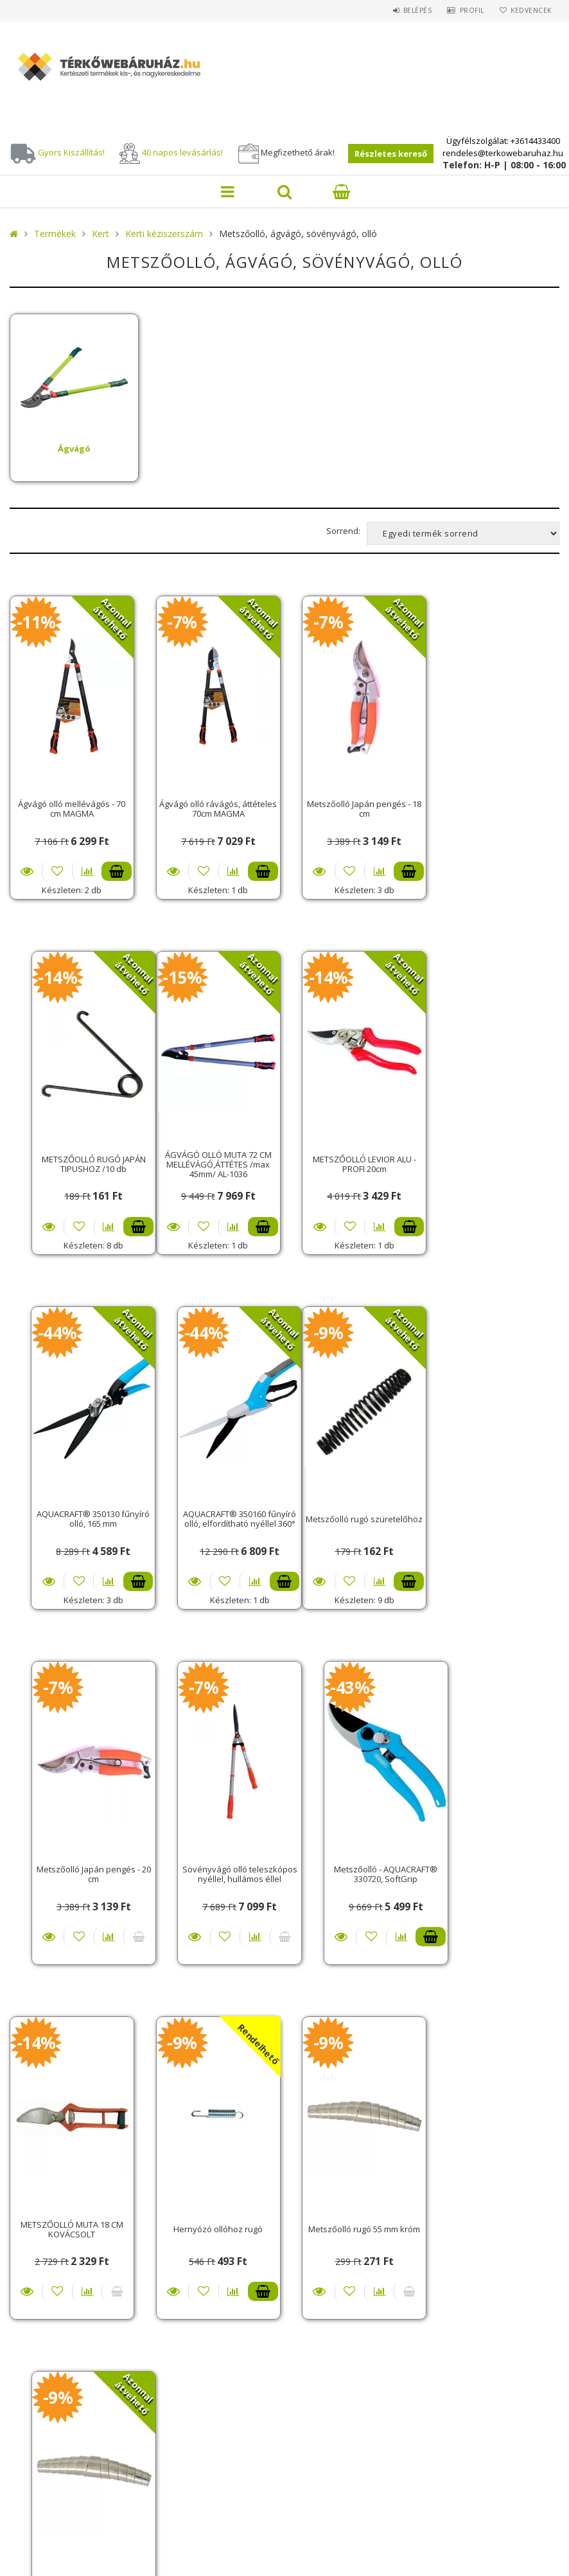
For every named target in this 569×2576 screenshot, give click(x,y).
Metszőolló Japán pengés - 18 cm (356, 805)
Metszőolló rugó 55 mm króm (356, 1860)
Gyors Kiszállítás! (71, 152)
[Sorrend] (463, 533)
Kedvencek (529, 10)
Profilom (314, 2252)
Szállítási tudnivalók (71, 2269)
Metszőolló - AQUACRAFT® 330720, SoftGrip (498, 1508)
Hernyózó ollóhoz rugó (213, 1860)
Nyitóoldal (50, 2217)
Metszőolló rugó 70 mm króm (499, 1860)
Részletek (26, 868)
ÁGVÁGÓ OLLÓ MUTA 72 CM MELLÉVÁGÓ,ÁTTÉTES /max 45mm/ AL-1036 (70, 1157)
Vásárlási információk (72, 2252)
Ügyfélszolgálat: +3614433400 (503, 141)
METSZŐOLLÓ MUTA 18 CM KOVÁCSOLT (70, 1860)
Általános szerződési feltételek (94, 2351)
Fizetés (40, 2386)
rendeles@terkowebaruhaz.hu (502, 153)
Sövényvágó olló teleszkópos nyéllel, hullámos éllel (356, 1508)
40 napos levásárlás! (182, 152)
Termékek (55, 233)
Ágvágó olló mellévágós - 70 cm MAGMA (70, 805)
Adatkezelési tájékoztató (79, 2369)
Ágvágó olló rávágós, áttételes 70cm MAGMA (213, 805)
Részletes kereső (391, 153)
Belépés (408, 10)
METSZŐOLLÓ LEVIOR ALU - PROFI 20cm (213, 1157)
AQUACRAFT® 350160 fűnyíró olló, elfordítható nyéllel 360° (499, 1157)
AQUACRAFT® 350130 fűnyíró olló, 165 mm (355, 1157)
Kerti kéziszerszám (164, 233)
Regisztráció (322, 2234)
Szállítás (45, 2403)
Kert (100, 233)
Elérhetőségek (56, 2421)
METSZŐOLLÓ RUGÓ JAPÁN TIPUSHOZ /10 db (499, 805)
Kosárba (113, 868)
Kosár (307, 2269)
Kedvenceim (318, 2286)
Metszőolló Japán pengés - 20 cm (213, 1508)
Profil (466, 10)
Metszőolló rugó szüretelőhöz (70, 1508)
